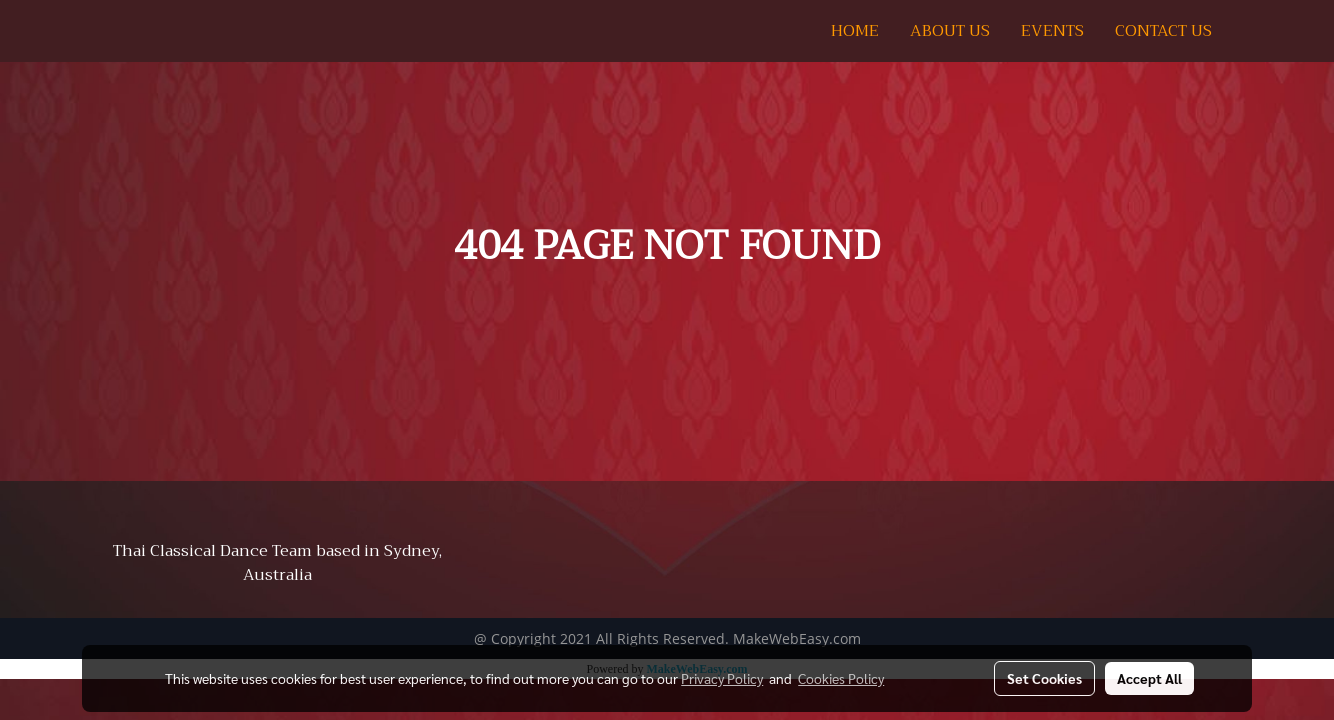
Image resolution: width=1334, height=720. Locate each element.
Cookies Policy (841, 678)
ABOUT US (950, 31)
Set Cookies (1044, 678)
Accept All (1149, 678)
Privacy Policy (722, 678)
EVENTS (1052, 31)
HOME (855, 31)
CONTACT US (1163, 31)
